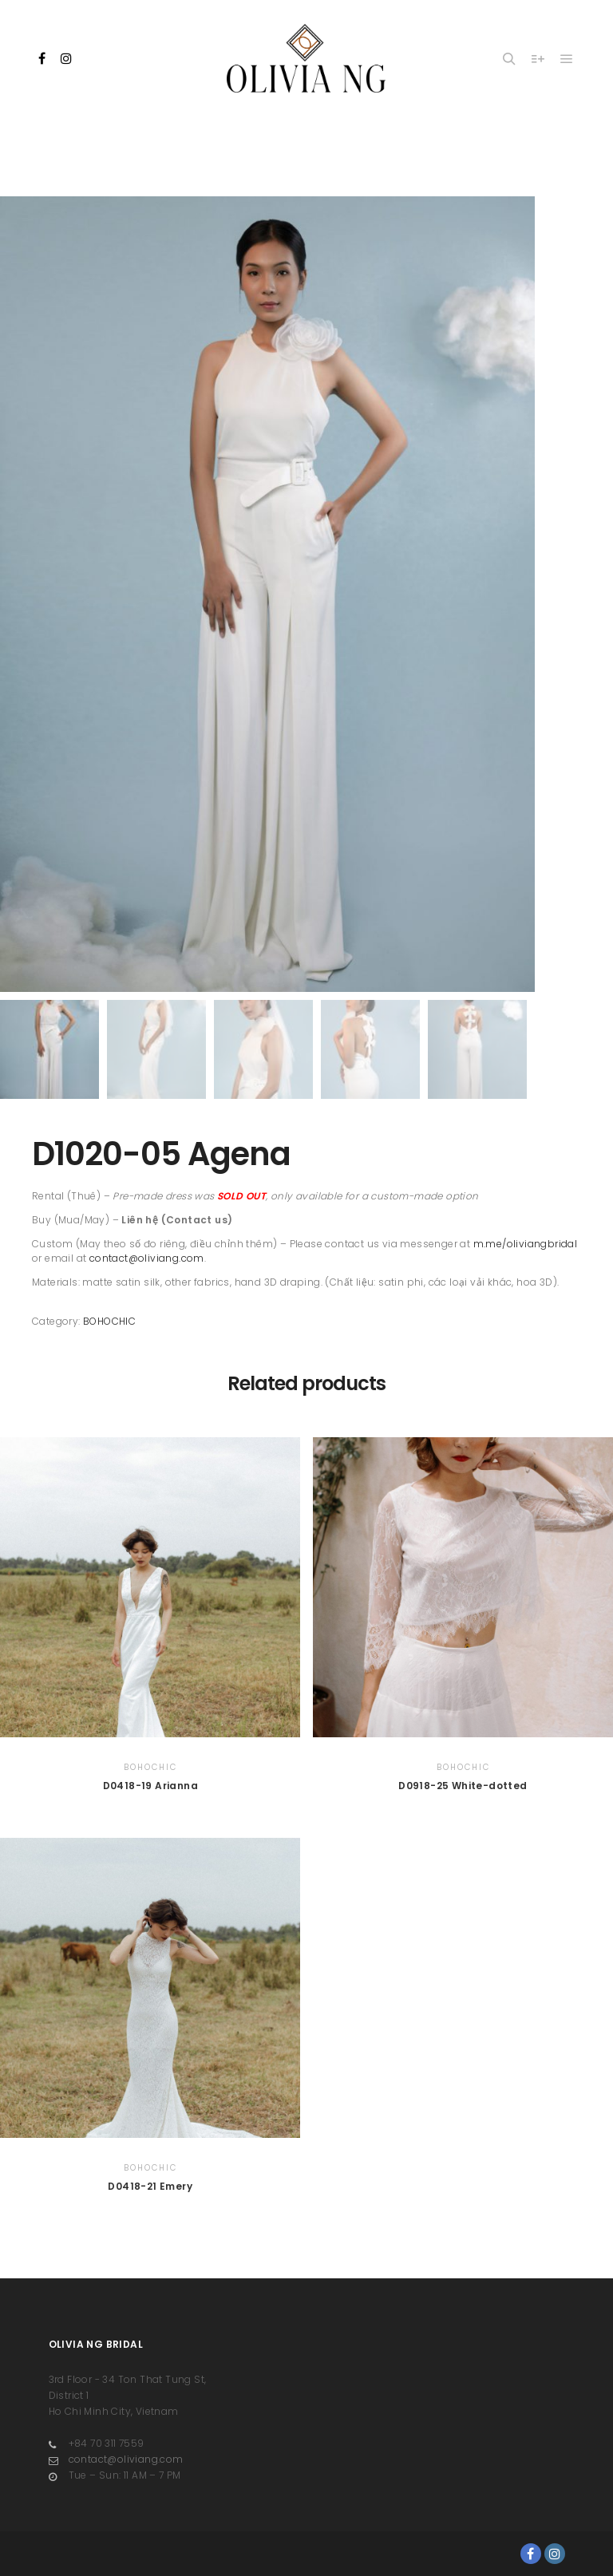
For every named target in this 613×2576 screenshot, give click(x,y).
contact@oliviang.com (146, 1258)
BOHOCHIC (109, 1321)
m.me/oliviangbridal (525, 1243)
